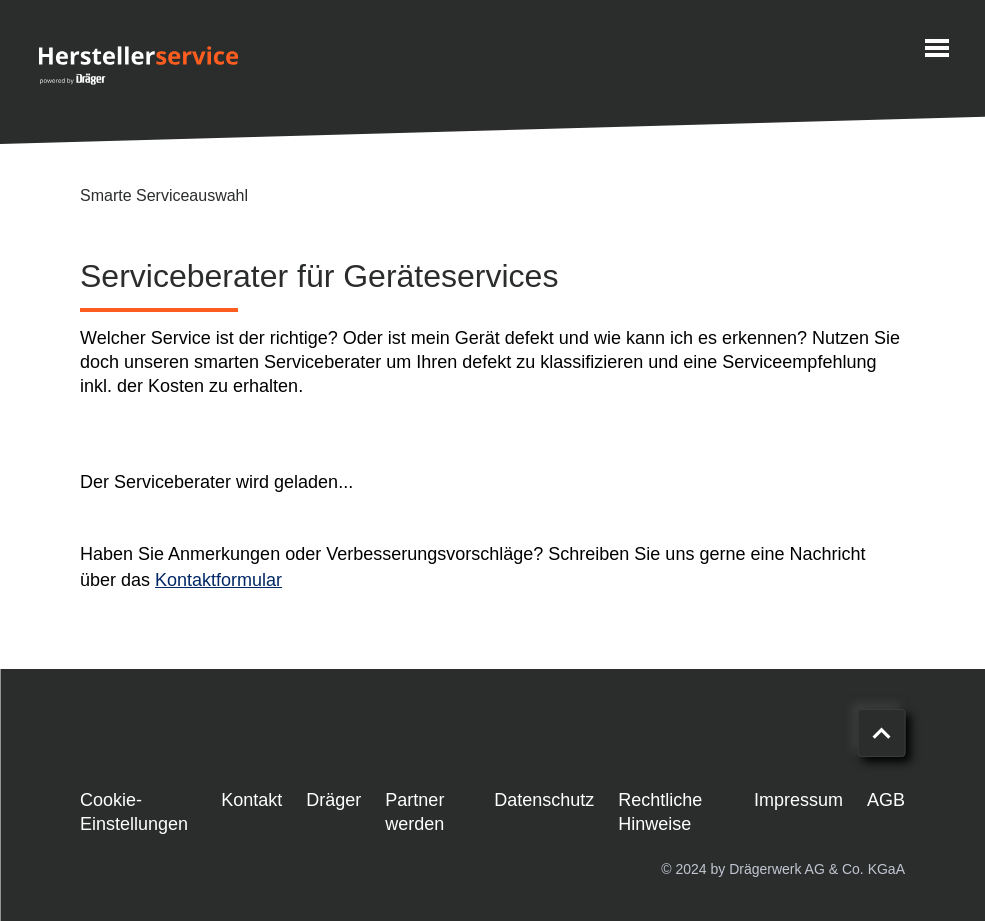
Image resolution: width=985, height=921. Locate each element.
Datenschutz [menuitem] (544, 800)
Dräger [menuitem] (333, 800)
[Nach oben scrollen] (881, 733)
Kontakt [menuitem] (251, 800)
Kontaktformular (218, 580)
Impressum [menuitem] (798, 800)
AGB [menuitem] (886, 800)
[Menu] (937, 48)
